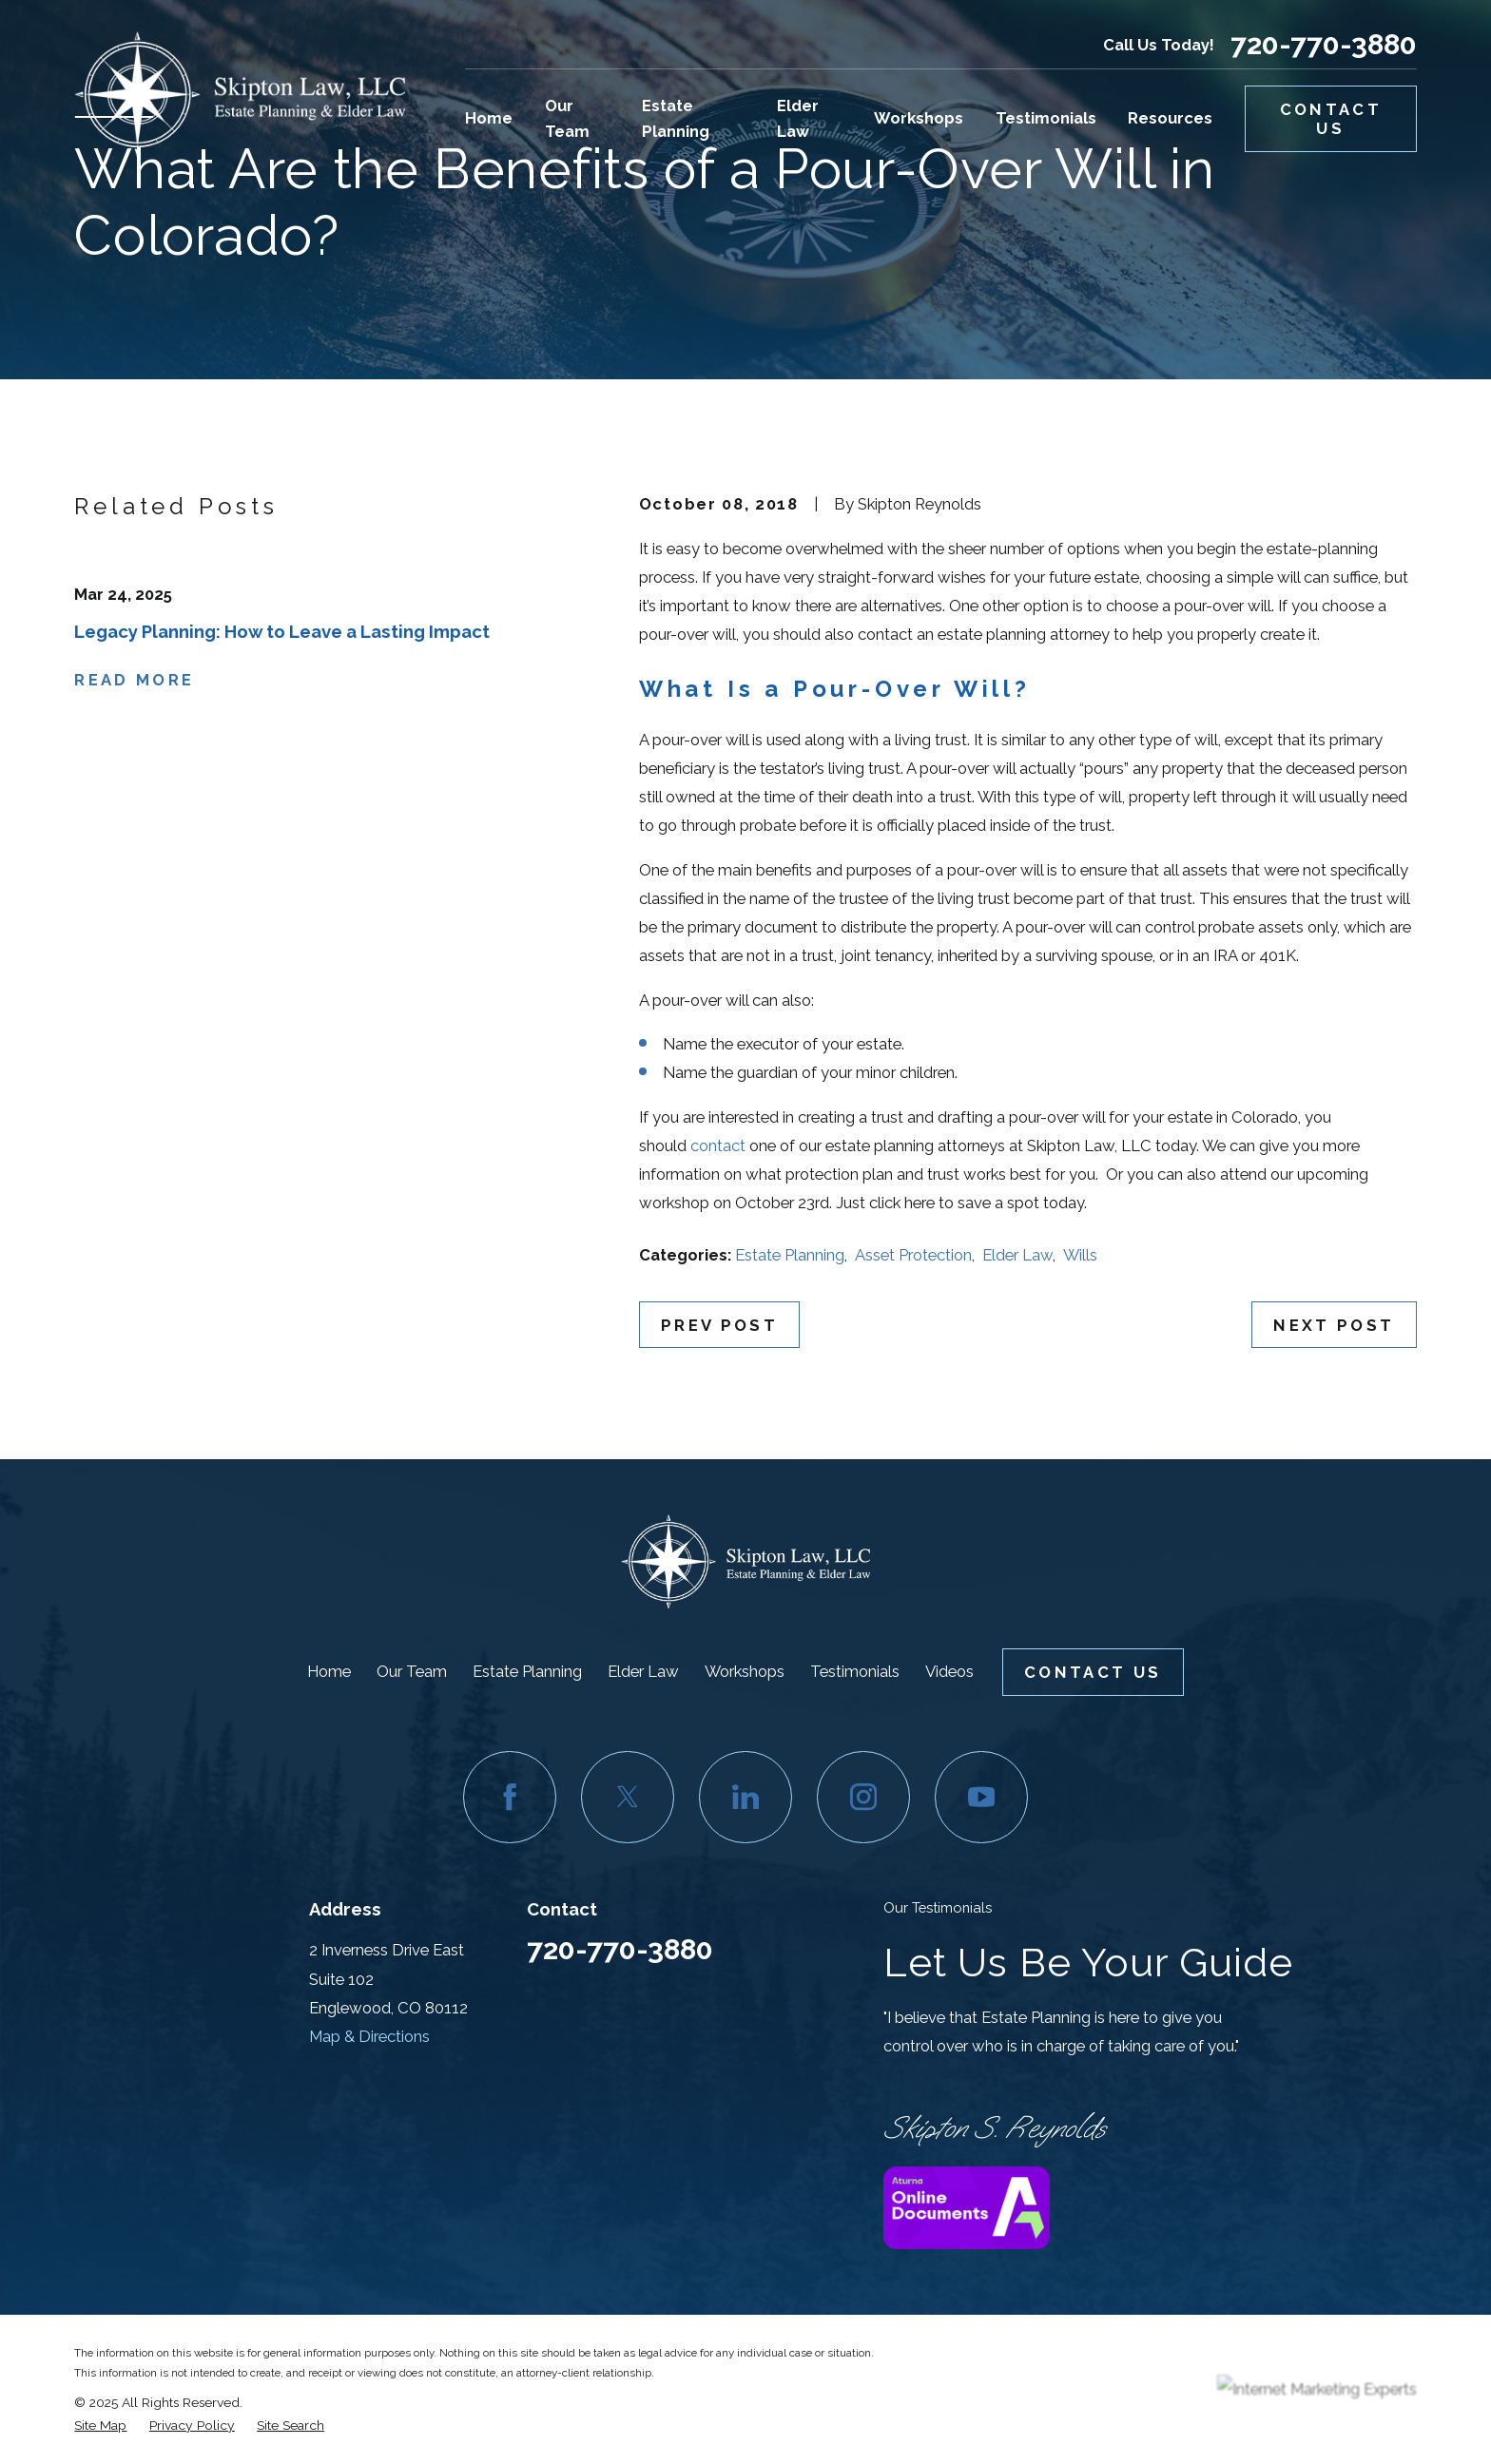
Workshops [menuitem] (918, 117)
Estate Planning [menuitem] (675, 118)
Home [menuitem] (489, 117)
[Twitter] (627, 1797)
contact (718, 1145)
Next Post (1333, 1325)
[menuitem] (100, 2425)
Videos (949, 1671)
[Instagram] (863, 1797)
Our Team (412, 1671)
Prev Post (719, 1325)
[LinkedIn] (745, 1797)
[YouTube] (981, 1797)
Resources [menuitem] (1170, 117)
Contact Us (1331, 119)
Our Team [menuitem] (567, 118)
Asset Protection (913, 1254)
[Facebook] (509, 1797)
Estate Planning (789, 1254)
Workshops (744, 1671)
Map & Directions (369, 2036)
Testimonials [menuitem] (1046, 117)
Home (329, 1671)
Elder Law (1017, 1254)
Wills (1080, 1254)
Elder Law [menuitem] (798, 118)
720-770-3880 (1323, 44)
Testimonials (855, 1671)
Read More (134, 679)
